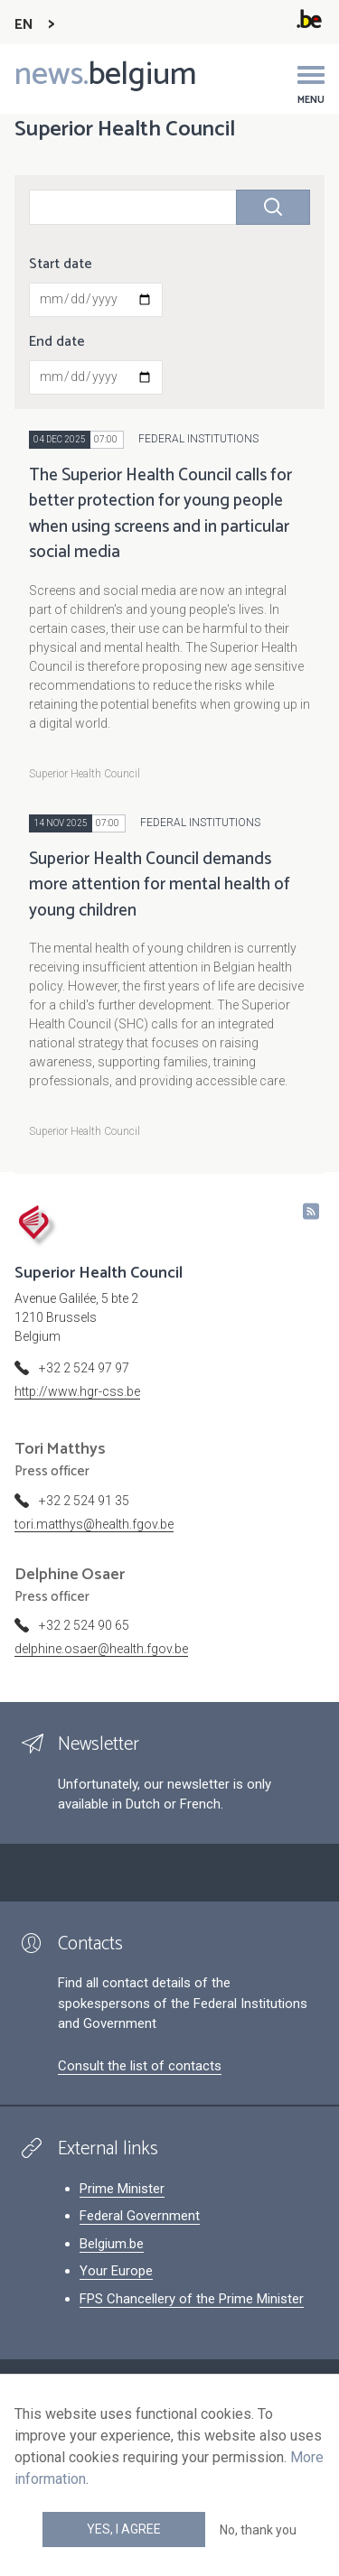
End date (57, 342)
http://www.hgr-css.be (77, 1391)
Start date (60, 264)
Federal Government (140, 2216)
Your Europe (116, 2271)
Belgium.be (112, 2244)
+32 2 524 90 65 (84, 1625)
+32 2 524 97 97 (84, 1368)
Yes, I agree (124, 2529)
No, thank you (258, 2530)
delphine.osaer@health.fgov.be (101, 1648)
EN (23, 25)
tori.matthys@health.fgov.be (94, 1524)
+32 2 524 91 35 (84, 1500)
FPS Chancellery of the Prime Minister (192, 2299)
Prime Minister (122, 2189)
